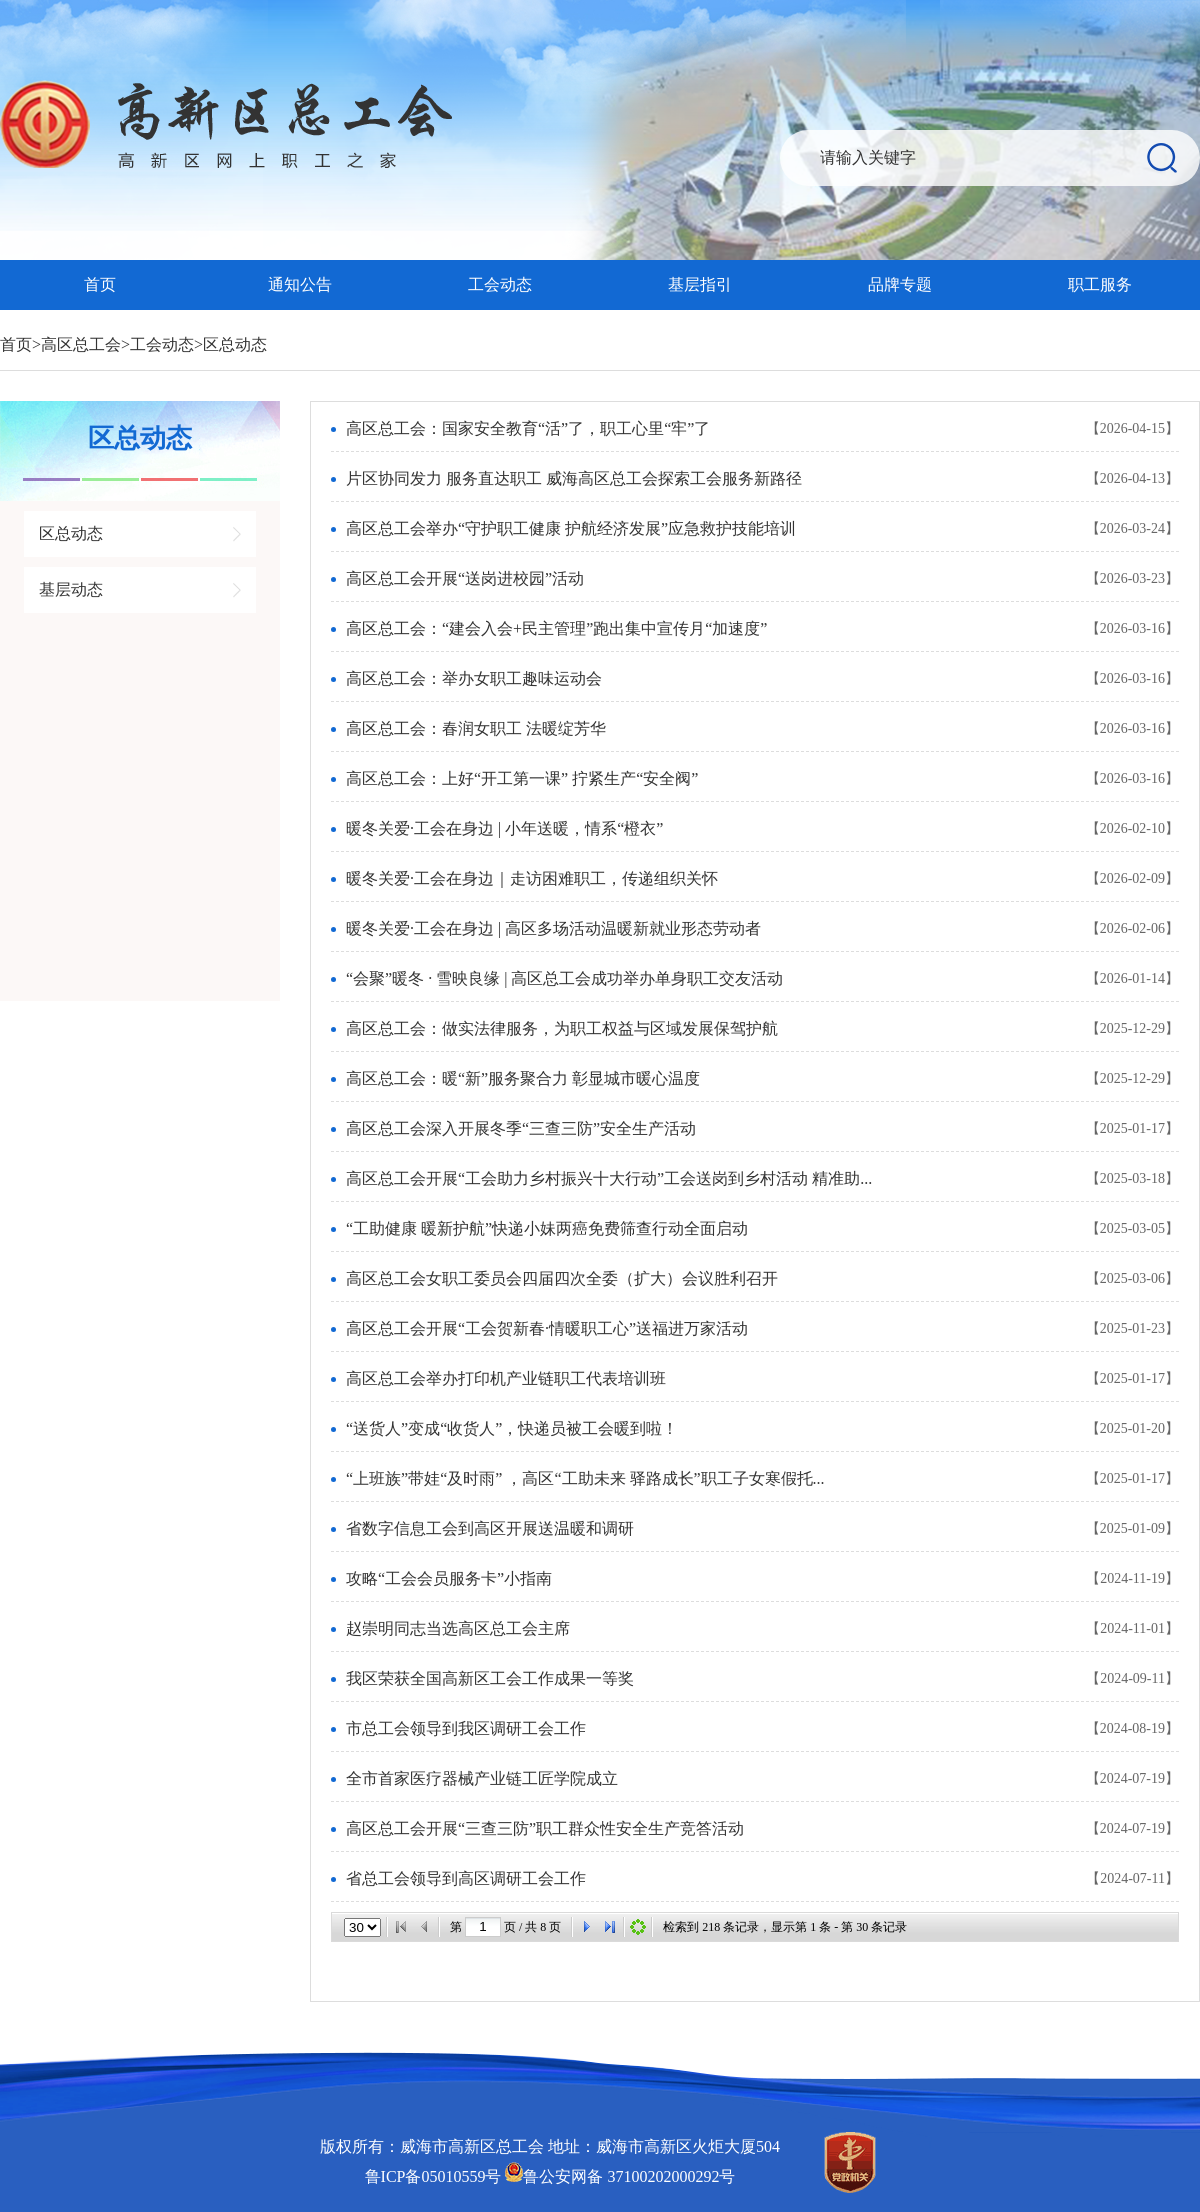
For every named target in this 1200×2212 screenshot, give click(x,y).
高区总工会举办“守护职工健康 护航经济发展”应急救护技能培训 (571, 528)
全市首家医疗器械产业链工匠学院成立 (482, 1778)
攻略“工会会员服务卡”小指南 (449, 1578)
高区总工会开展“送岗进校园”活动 (465, 578)
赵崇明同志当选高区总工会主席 (458, 1628)
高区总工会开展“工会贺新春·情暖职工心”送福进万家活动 (547, 1328)
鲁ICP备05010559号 (433, 2176)
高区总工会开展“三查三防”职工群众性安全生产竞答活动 (545, 1828)
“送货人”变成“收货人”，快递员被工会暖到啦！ (512, 1428)
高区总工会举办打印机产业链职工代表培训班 (506, 1378)
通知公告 (300, 284)
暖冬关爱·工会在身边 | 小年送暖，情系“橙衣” (504, 828)
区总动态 (235, 344)
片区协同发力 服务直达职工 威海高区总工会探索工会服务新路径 (574, 478)
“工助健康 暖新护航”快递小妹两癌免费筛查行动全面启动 (547, 1228)
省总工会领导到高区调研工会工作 (466, 1878)
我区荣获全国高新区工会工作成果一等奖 (490, 1678)
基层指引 (700, 284)
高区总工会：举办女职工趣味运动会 (474, 678)
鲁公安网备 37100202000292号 (620, 2176)
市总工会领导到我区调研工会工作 (466, 1728)
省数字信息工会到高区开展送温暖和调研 (490, 1528)
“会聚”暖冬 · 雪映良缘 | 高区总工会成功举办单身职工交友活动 (564, 978)
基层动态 (71, 589)
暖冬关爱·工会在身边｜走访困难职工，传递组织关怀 (532, 878)
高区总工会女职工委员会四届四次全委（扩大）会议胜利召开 (562, 1278)
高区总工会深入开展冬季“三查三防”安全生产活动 (521, 1128)
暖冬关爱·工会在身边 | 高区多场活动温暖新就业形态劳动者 (553, 928)
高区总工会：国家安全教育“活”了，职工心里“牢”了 (528, 428)
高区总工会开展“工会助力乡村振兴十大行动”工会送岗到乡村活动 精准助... (609, 1178)
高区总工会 (81, 344)
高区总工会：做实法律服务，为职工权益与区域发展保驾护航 (562, 1028)
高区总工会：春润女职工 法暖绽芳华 (476, 728)
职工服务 (1100, 284)
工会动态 (500, 284)
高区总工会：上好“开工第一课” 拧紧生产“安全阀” (522, 778)
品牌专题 (900, 284)
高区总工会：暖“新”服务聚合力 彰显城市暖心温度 (523, 1078)
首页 (100, 284)
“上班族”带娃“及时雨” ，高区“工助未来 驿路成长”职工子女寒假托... (585, 1478)
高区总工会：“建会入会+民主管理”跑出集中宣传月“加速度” (556, 628)
